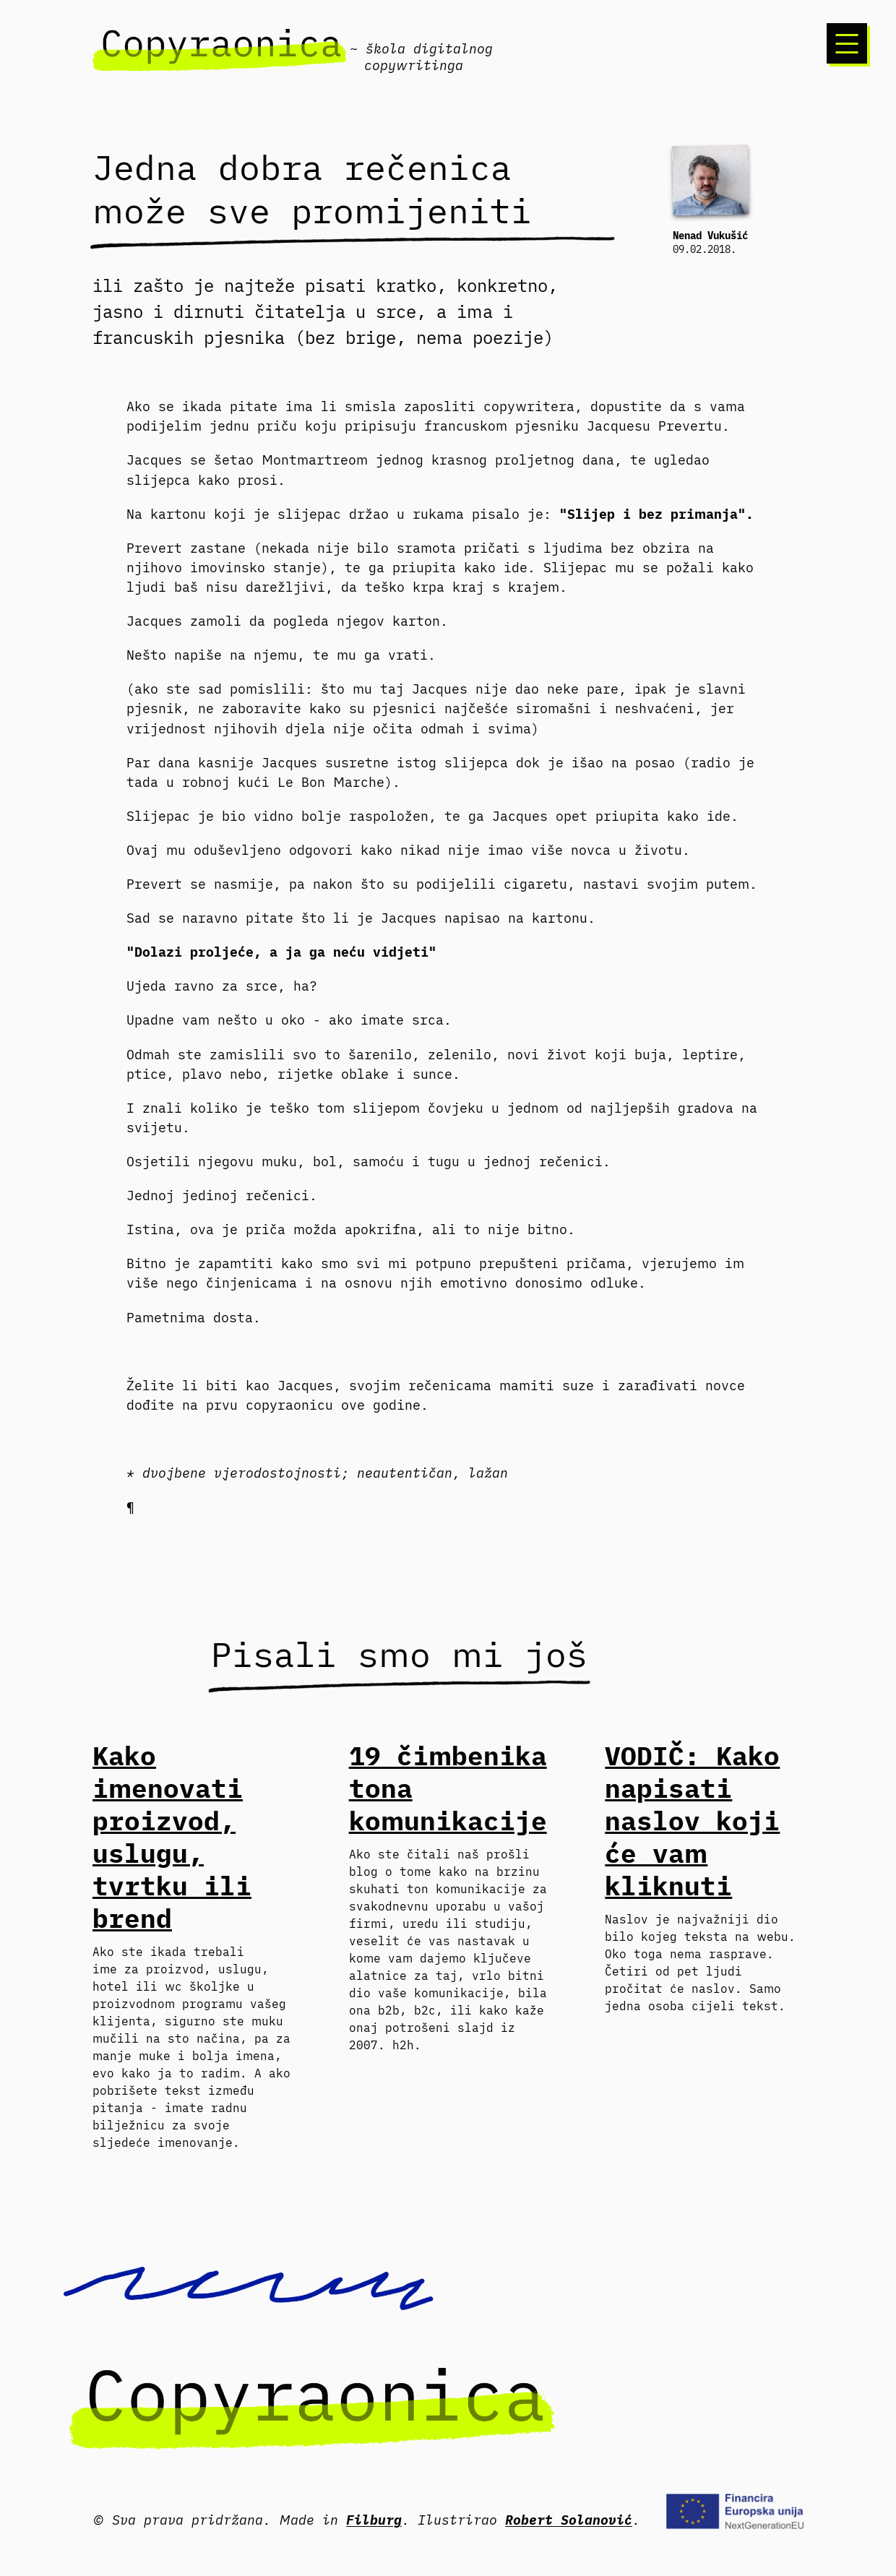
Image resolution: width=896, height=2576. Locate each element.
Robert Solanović (568, 2519)
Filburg (374, 2519)
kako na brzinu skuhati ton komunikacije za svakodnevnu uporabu (448, 1888)
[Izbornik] (847, 43)
